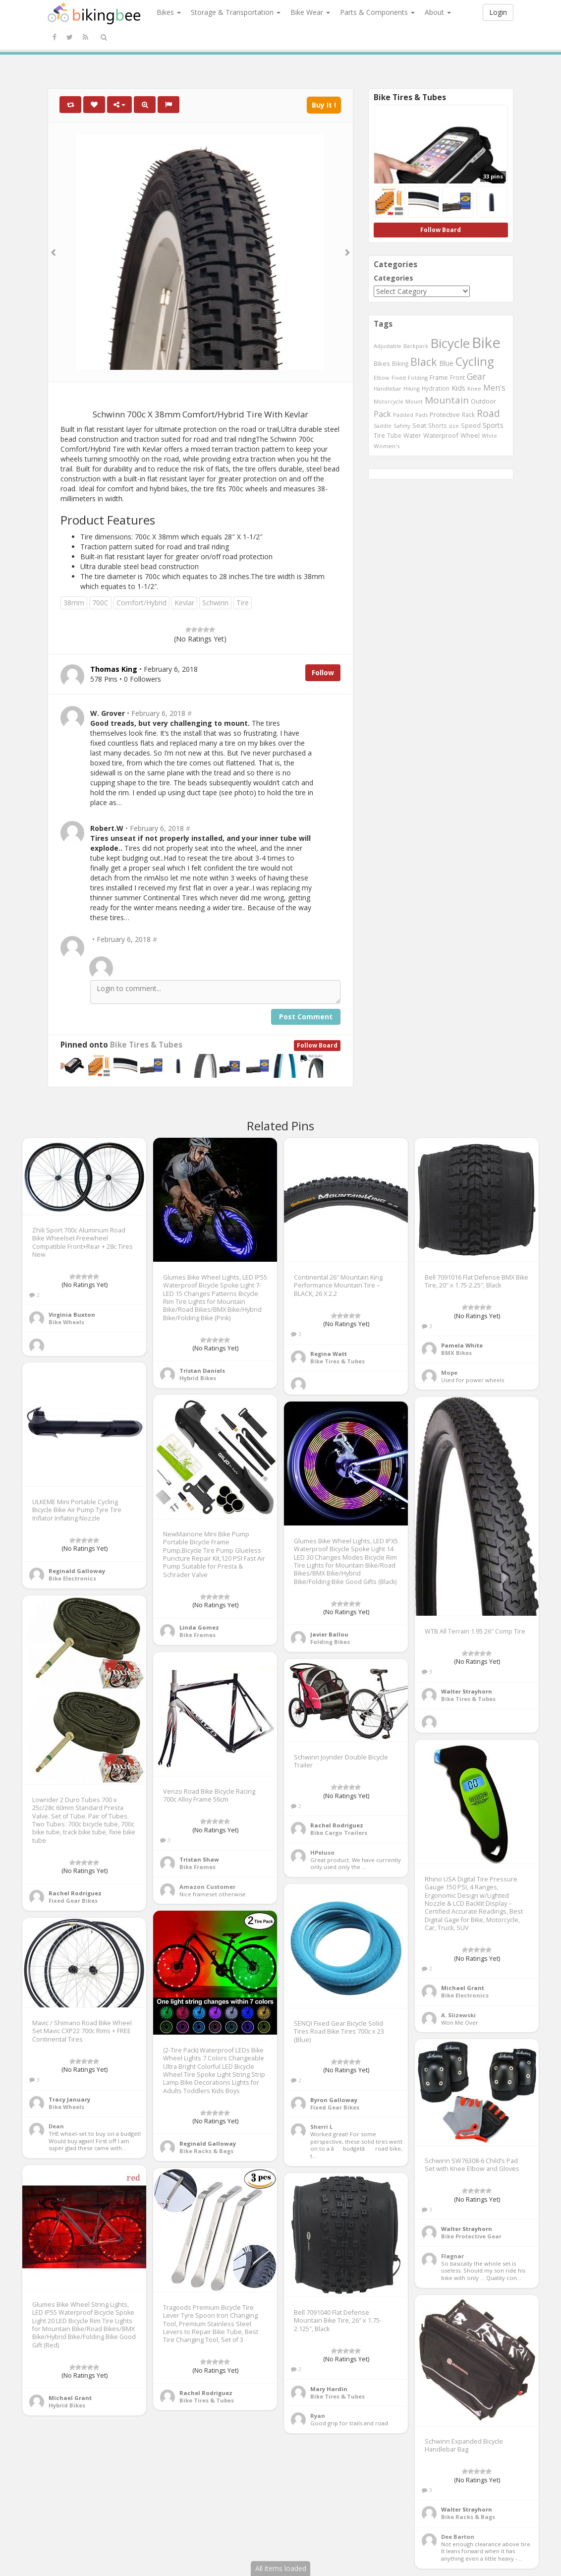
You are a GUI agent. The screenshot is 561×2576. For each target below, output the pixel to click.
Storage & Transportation (235, 12)
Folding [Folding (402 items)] (418, 377)
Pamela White (462, 1345)
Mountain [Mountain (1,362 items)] (447, 400)
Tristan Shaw (199, 1859)
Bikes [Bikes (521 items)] (382, 363)
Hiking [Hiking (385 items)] (411, 388)
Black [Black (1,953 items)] (423, 361)
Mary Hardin (328, 2389)
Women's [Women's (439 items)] (387, 446)
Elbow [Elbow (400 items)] (382, 377)
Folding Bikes (330, 1641)
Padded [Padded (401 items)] (403, 414)
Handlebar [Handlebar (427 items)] (387, 388)
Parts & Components (377, 12)
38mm (73, 602)
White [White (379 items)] (489, 435)
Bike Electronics (72, 1578)
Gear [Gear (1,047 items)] (476, 376)
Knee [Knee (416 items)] (474, 388)
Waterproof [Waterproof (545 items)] (440, 435)
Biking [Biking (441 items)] (400, 363)
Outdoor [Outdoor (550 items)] (483, 401)
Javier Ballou (329, 1634)
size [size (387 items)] (454, 425)
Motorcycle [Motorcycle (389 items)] (388, 401)
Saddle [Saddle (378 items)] (383, 425)
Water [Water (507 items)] (412, 435)
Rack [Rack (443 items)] (468, 414)
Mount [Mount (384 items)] (414, 401)
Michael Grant (462, 1987)
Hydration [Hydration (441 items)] (435, 388)
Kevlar (184, 602)
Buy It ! (324, 105)
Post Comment (306, 1016)
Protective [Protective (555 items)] (445, 414)
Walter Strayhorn (466, 1691)
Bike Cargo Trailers (338, 1832)
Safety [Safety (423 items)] (401, 425)
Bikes (169, 12)
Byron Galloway (333, 2100)
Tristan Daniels (202, 1370)
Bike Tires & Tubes (146, 1045)
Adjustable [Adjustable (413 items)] (387, 346)
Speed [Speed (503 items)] (471, 425)
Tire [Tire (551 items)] (379, 435)
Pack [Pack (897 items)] (382, 414)
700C (100, 602)
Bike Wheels (66, 1322)
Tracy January (69, 2099)
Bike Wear (310, 12)
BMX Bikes (456, 1352)
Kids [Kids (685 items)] (458, 388)
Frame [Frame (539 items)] (439, 377)
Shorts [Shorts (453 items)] (437, 425)
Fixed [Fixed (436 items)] (399, 377)
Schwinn (215, 602)
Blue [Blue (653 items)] (446, 363)
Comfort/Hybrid (141, 602)
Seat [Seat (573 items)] (419, 425)
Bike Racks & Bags (206, 2151)
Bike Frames (197, 1635)
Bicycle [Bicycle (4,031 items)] (450, 343)
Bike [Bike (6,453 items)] (486, 342)
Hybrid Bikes (197, 1378)
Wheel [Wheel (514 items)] (470, 435)
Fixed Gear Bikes (73, 1900)
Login (498, 12)
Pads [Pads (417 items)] (421, 414)
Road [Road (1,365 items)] (488, 413)
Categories (393, 278)
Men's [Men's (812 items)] (494, 387)
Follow (323, 672)
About (438, 12)
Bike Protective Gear (471, 2236)
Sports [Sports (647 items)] (493, 425)
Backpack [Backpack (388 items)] (415, 346)
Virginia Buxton (72, 1314)
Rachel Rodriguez (75, 1893)
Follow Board (317, 1045)
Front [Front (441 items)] (457, 377)
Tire (242, 602)
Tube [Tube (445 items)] (394, 435)
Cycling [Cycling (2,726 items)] (474, 361)
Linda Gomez (199, 1627)
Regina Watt (328, 1353)
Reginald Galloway (77, 1571)
